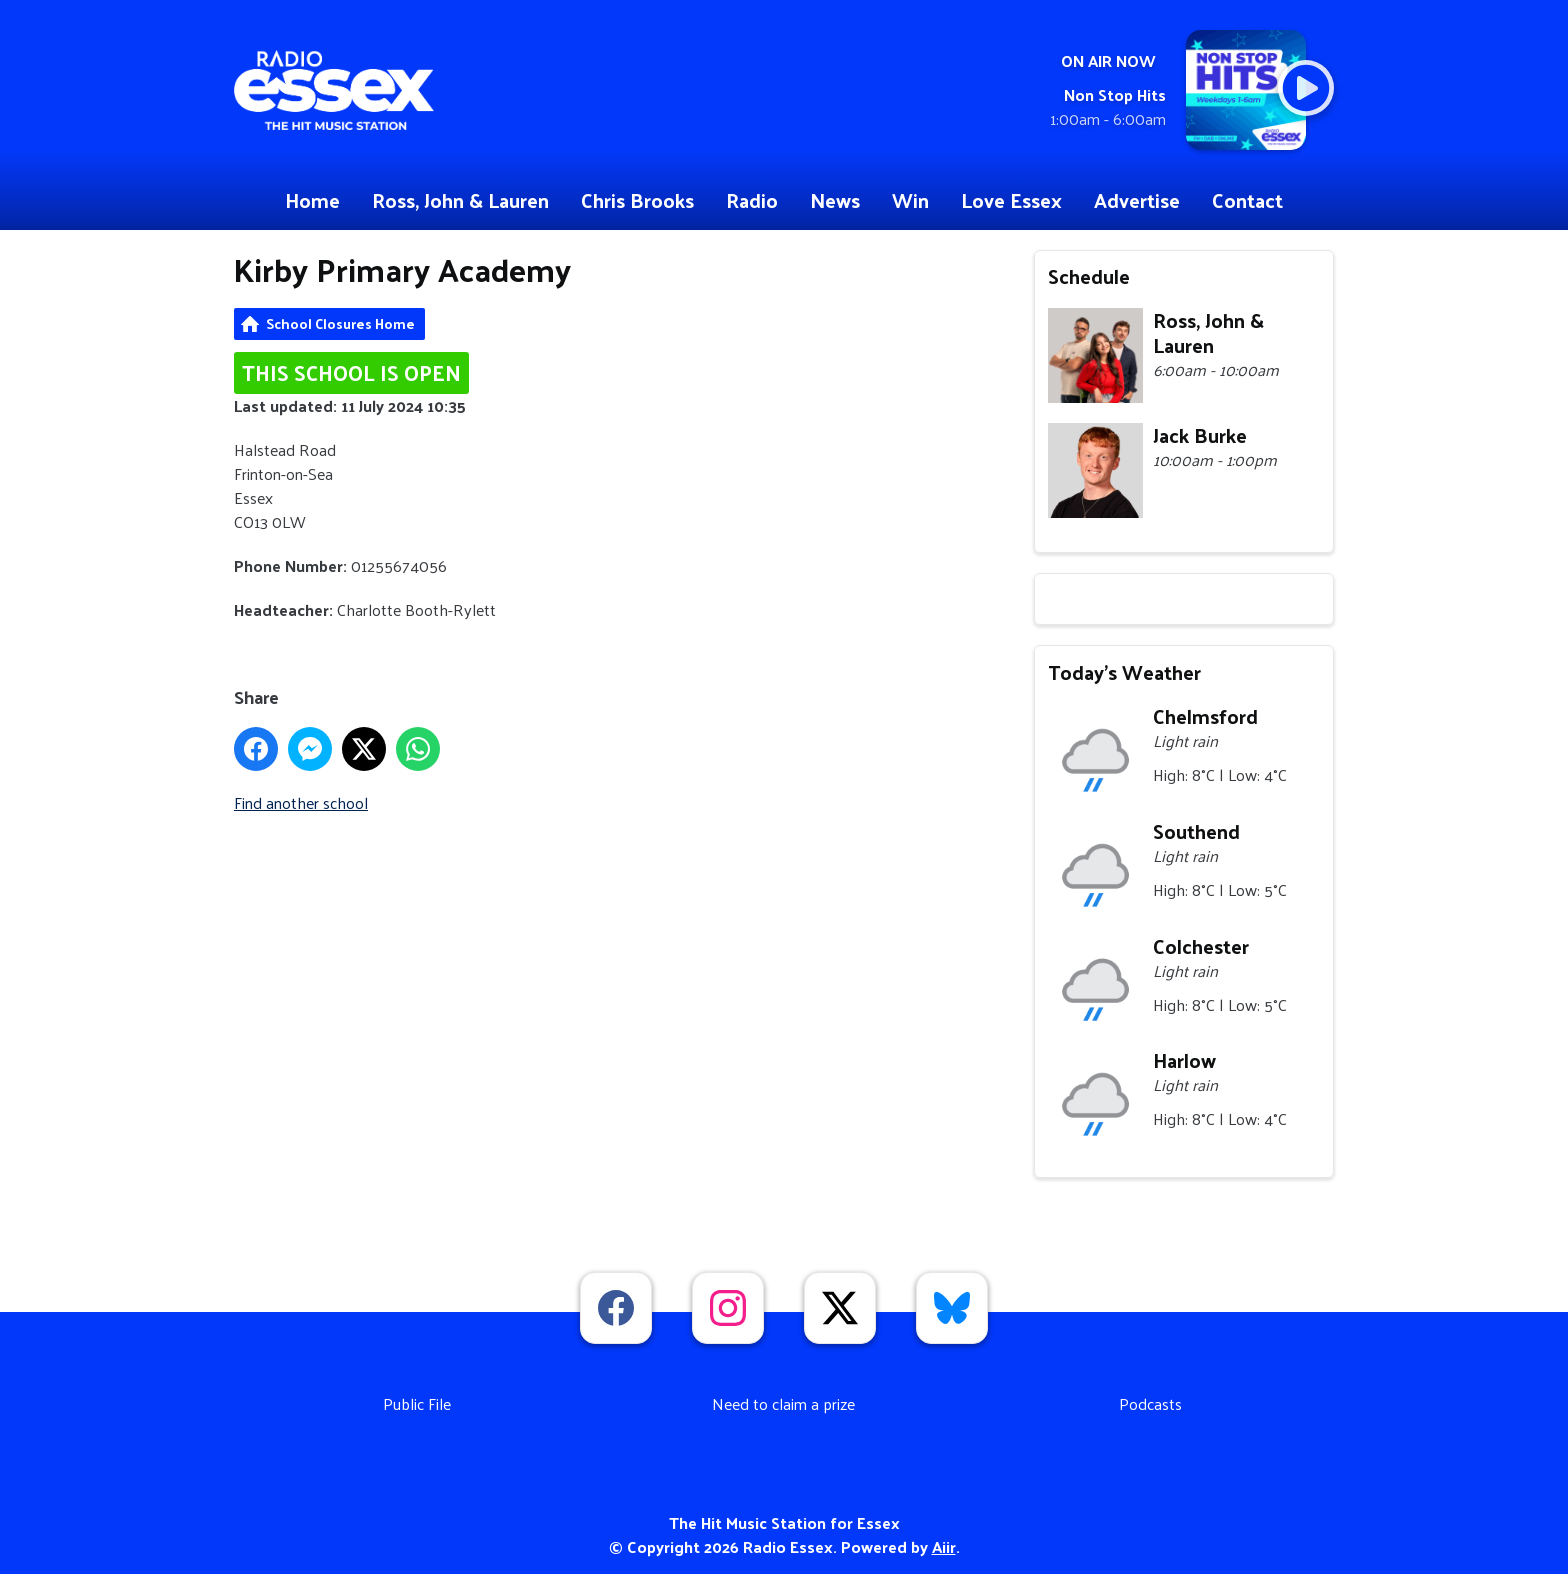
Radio (752, 200)
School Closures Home (340, 323)
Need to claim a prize (783, 1403)
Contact (1247, 200)
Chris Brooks (637, 200)
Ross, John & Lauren (460, 200)
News (835, 200)
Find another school (301, 802)
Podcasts (1150, 1403)
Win (910, 200)
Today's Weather (1124, 672)
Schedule (1089, 276)
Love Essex (1011, 200)
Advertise (1137, 200)
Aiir (944, 1546)
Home (312, 200)
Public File (417, 1403)
